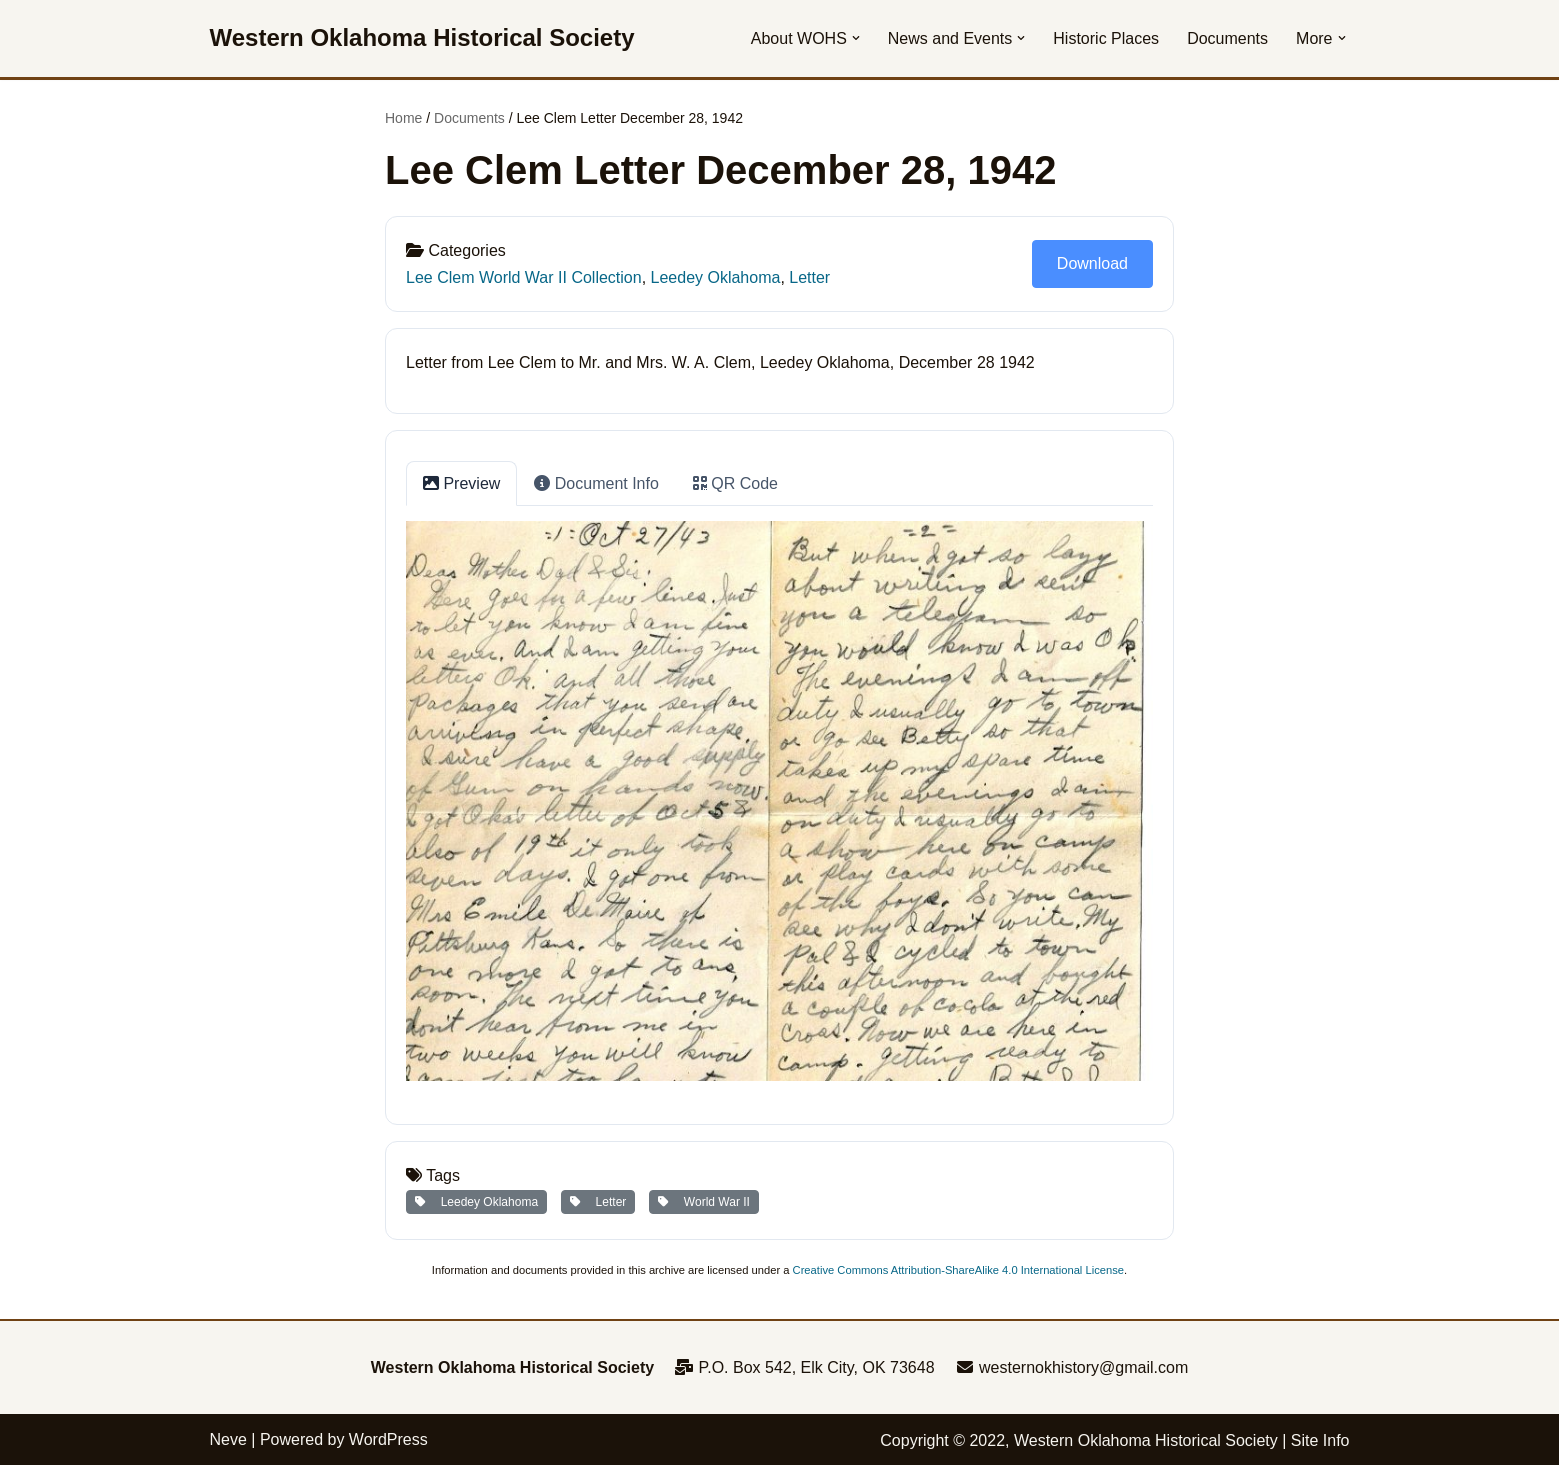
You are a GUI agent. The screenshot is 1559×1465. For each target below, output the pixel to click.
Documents (1227, 38)
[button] (856, 38)
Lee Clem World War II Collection (524, 277)
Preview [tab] (461, 483)
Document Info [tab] (596, 483)
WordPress (388, 1439)
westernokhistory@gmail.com (1072, 1367)
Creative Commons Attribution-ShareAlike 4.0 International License (958, 1270)
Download (1092, 263)
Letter (809, 277)
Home (403, 118)
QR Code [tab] (735, 483)
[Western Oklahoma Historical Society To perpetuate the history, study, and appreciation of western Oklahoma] (422, 38)
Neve (228, 1439)
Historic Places (1106, 38)
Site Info (1320, 1440)
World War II (704, 1202)
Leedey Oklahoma (716, 277)
